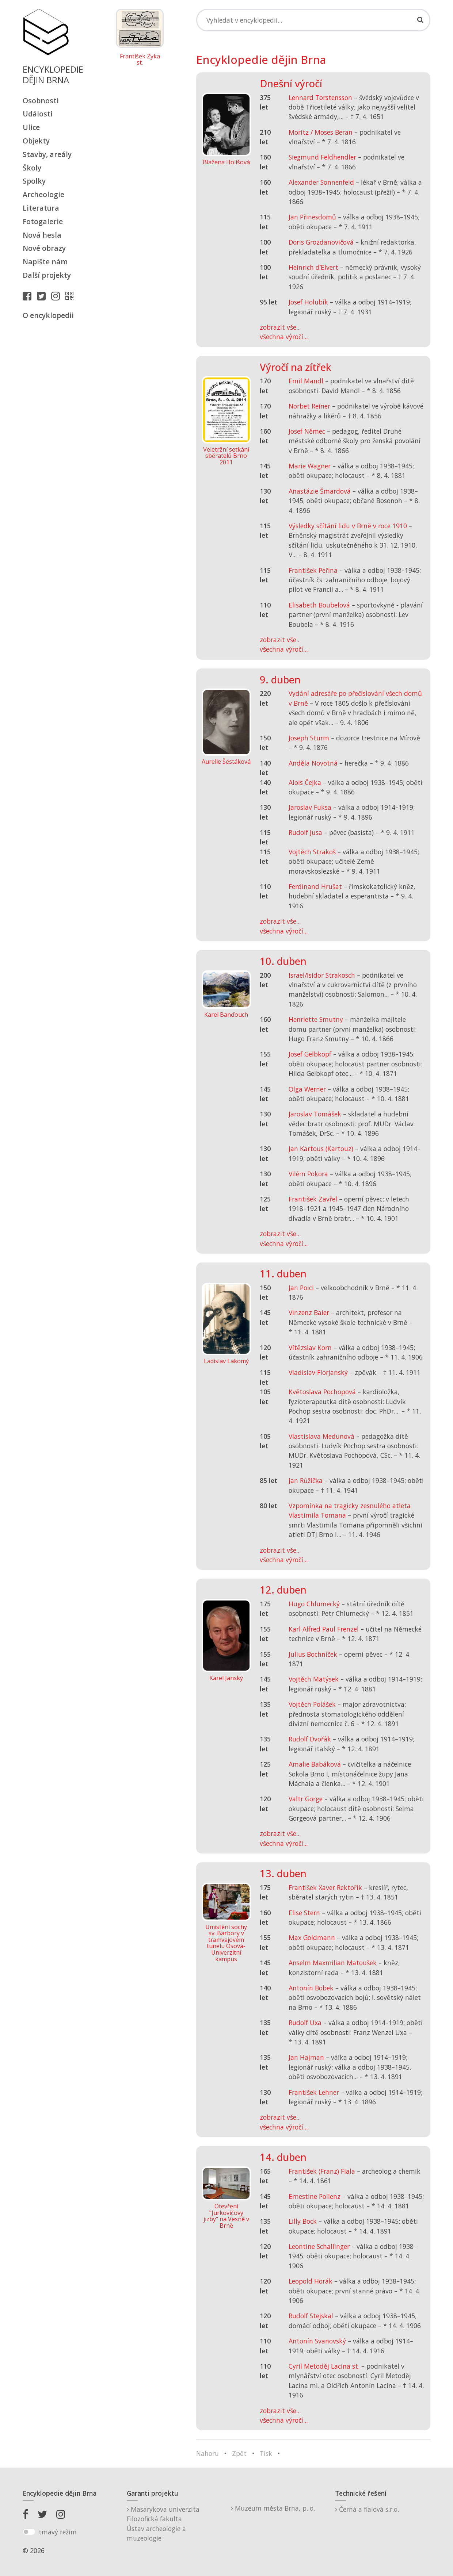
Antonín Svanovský (317, 2341)
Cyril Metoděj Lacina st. (324, 2366)
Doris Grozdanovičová (321, 242)
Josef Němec (307, 431)
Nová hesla (42, 235)
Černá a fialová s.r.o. (367, 2509)
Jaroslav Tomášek (315, 1113)
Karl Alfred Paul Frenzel (324, 1629)
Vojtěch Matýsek (314, 1679)
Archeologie (43, 194)
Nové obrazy (44, 248)
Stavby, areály (47, 154)
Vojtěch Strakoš (312, 851)
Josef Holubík (308, 302)
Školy (32, 168)
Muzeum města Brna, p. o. (273, 2508)
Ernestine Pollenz (314, 2196)
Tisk (266, 2453)
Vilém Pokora (308, 1173)
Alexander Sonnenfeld (321, 182)
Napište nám (45, 262)
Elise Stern (304, 1912)
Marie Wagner (310, 465)
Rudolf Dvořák (310, 1738)
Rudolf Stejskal (311, 2315)
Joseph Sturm (309, 737)
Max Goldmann (312, 1937)
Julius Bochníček (313, 1654)
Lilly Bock (303, 2221)
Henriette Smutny (316, 1019)
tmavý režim (58, 2531)
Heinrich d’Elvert (313, 267)
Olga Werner (307, 1089)
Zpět (239, 2453)
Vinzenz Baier (309, 1312)
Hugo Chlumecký (314, 1603)
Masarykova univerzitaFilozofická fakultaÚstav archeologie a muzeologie (163, 2523)
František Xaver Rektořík (325, 1887)
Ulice (31, 127)
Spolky (34, 181)
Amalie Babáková (315, 1764)
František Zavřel (313, 1199)
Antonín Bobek (311, 1987)
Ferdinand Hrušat (315, 886)
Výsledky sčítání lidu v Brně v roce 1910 (348, 525)
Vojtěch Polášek (312, 1704)
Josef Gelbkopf (310, 1054)
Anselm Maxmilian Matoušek (333, 1962)
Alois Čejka (305, 782)
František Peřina (313, 570)
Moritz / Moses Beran (321, 132)
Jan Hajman (306, 2057)
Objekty (36, 141)
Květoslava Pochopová (322, 1391)
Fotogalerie (43, 221)
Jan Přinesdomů (312, 216)
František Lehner (314, 2092)
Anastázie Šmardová (320, 491)
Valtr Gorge (306, 1798)
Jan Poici (301, 1287)
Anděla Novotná (313, 763)
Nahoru (207, 2453)
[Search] (313, 20)
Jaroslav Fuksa (310, 807)
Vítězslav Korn (310, 1347)
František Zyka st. (140, 59)
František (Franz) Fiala (322, 2171)
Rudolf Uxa (305, 2022)
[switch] (29, 2532)
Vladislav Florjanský (318, 1372)
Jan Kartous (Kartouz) (321, 1148)
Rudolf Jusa (305, 832)
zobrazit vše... (280, 327)
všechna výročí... (284, 336)
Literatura (41, 208)
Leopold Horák (310, 2281)
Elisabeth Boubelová (319, 605)
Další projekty (47, 275)
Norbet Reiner (309, 406)
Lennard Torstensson (320, 97)
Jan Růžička (306, 1480)
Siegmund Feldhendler (322, 157)
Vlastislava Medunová (321, 1436)
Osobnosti (41, 101)
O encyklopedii (48, 315)
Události (38, 114)
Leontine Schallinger (319, 2246)
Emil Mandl (306, 380)
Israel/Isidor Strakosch (322, 975)
